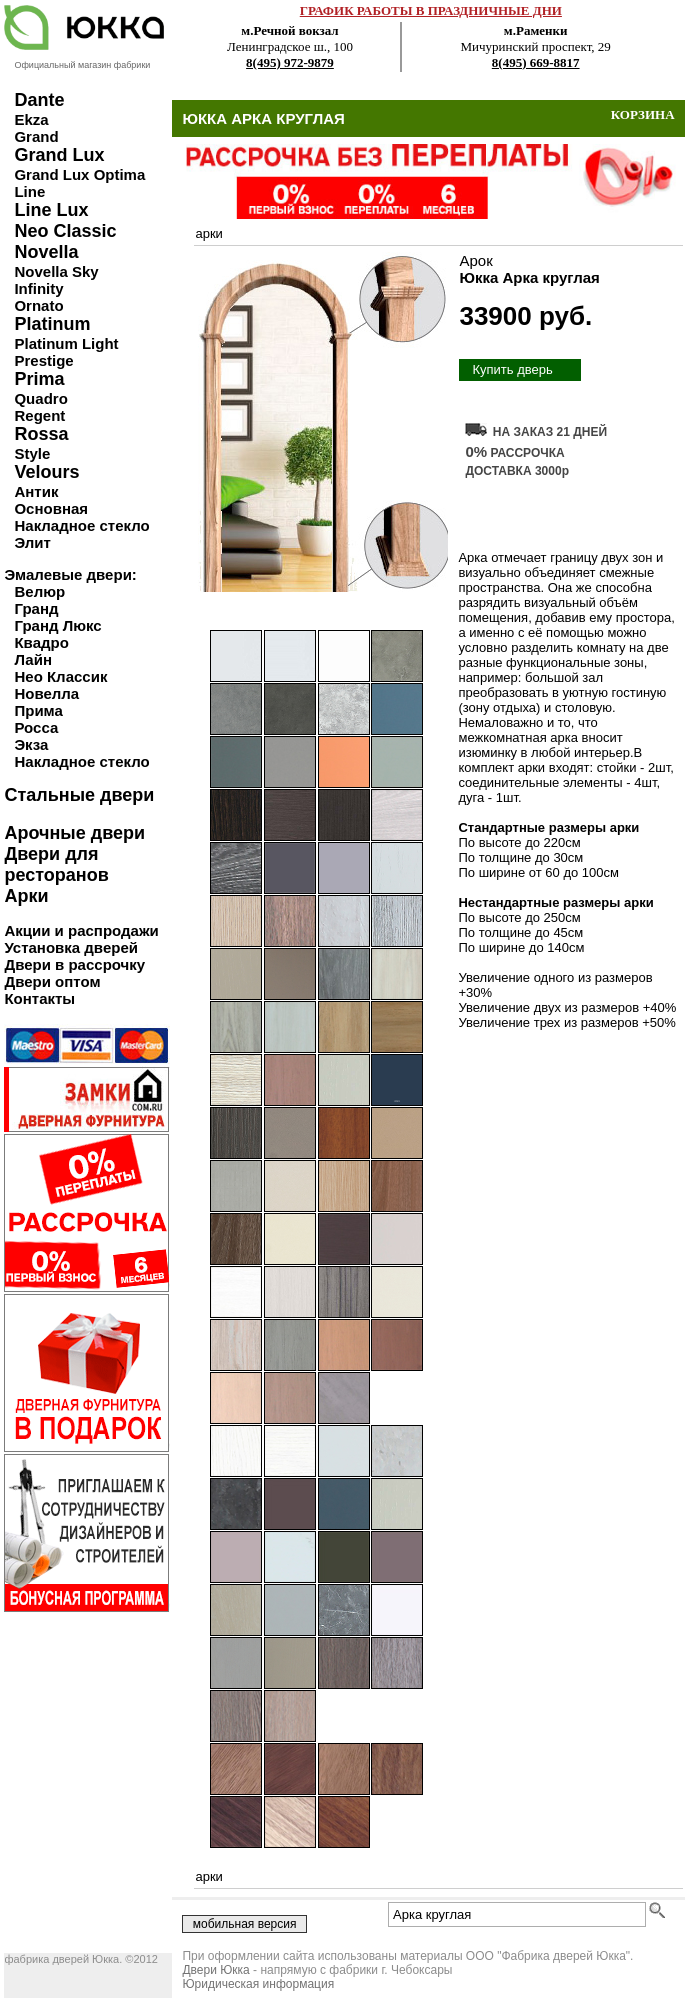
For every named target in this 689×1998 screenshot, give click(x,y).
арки (208, 233)
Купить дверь (512, 369)
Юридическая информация (258, 1984)
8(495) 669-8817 (536, 62)
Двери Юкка (215, 1970)
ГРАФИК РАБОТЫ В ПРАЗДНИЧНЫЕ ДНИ (431, 10)
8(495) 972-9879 (290, 62)
